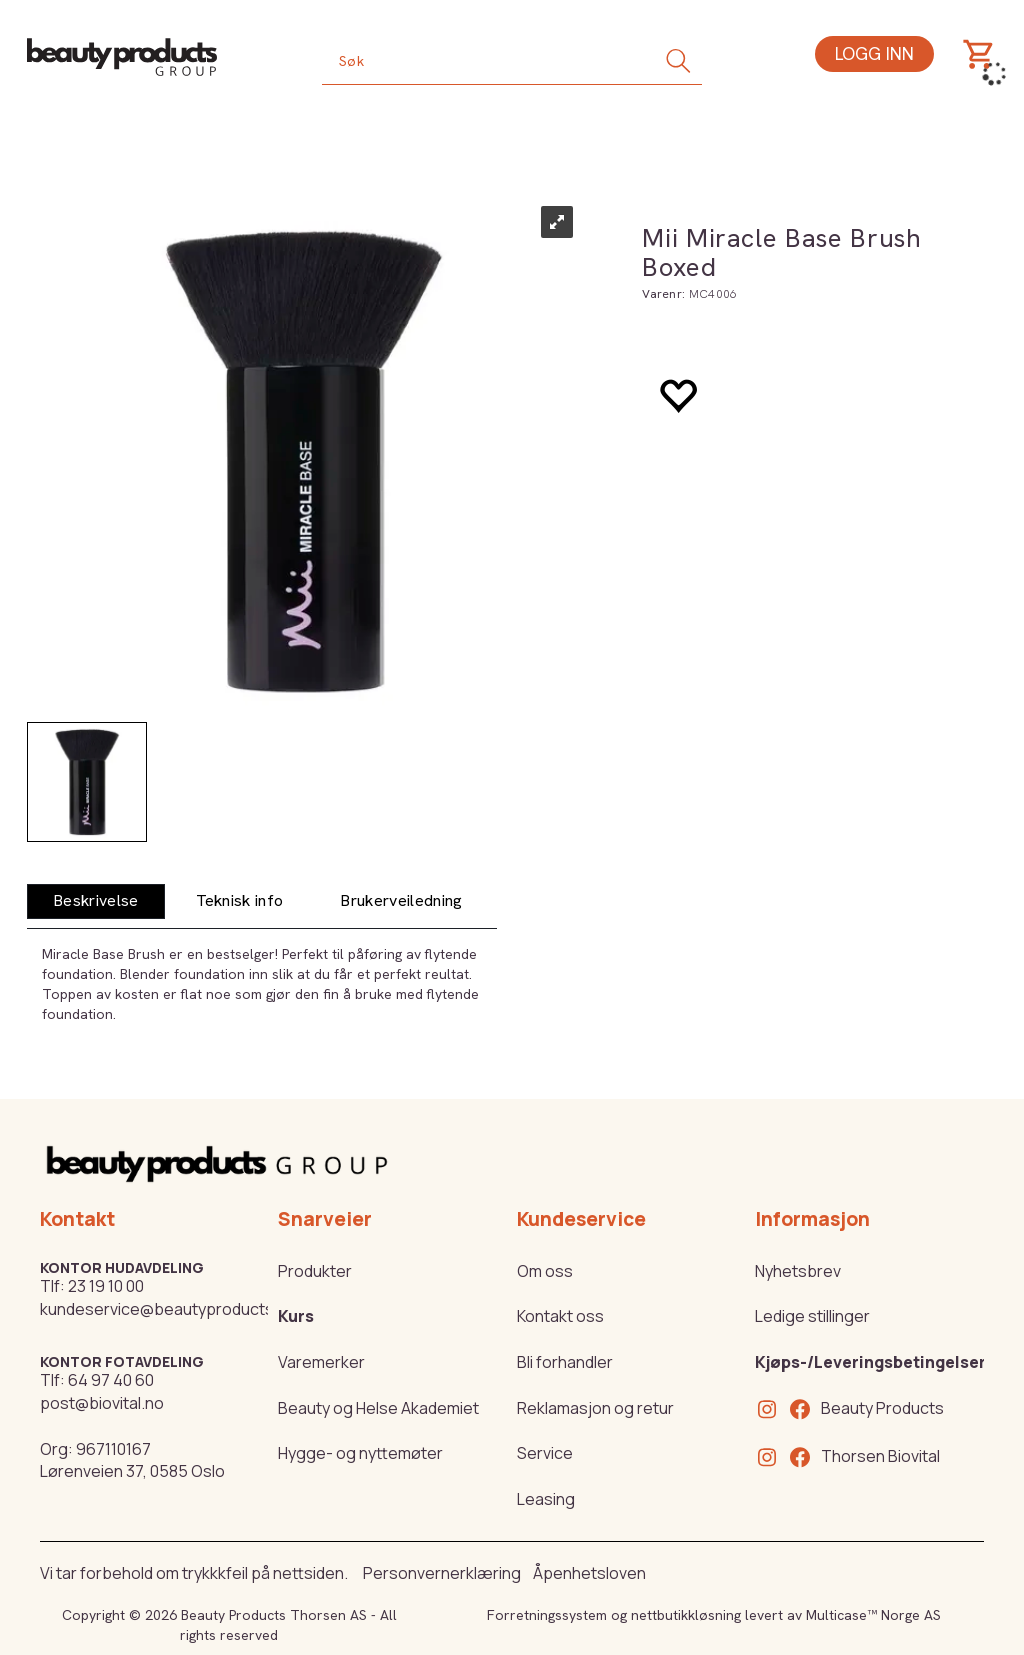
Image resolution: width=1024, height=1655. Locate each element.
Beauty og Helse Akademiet (378, 1408)
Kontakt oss (560, 1316)
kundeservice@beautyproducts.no (168, 1309)
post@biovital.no (102, 1403)
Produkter (315, 1271)
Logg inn (874, 53)
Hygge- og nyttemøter (360, 1453)
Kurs (296, 1316)
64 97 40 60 (111, 1380)
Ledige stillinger (812, 1316)
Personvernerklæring (442, 1573)
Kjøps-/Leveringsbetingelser (870, 1362)
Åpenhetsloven (589, 1573)
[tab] (96, 901)
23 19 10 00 (106, 1286)
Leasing (546, 1499)
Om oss (545, 1271)
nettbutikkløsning (686, 1615)
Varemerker (321, 1362)
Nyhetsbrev (798, 1271)
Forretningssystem (547, 1615)
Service (545, 1453)
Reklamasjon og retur (595, 1408)
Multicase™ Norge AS (873, 1615)
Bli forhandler (565, 1362)
